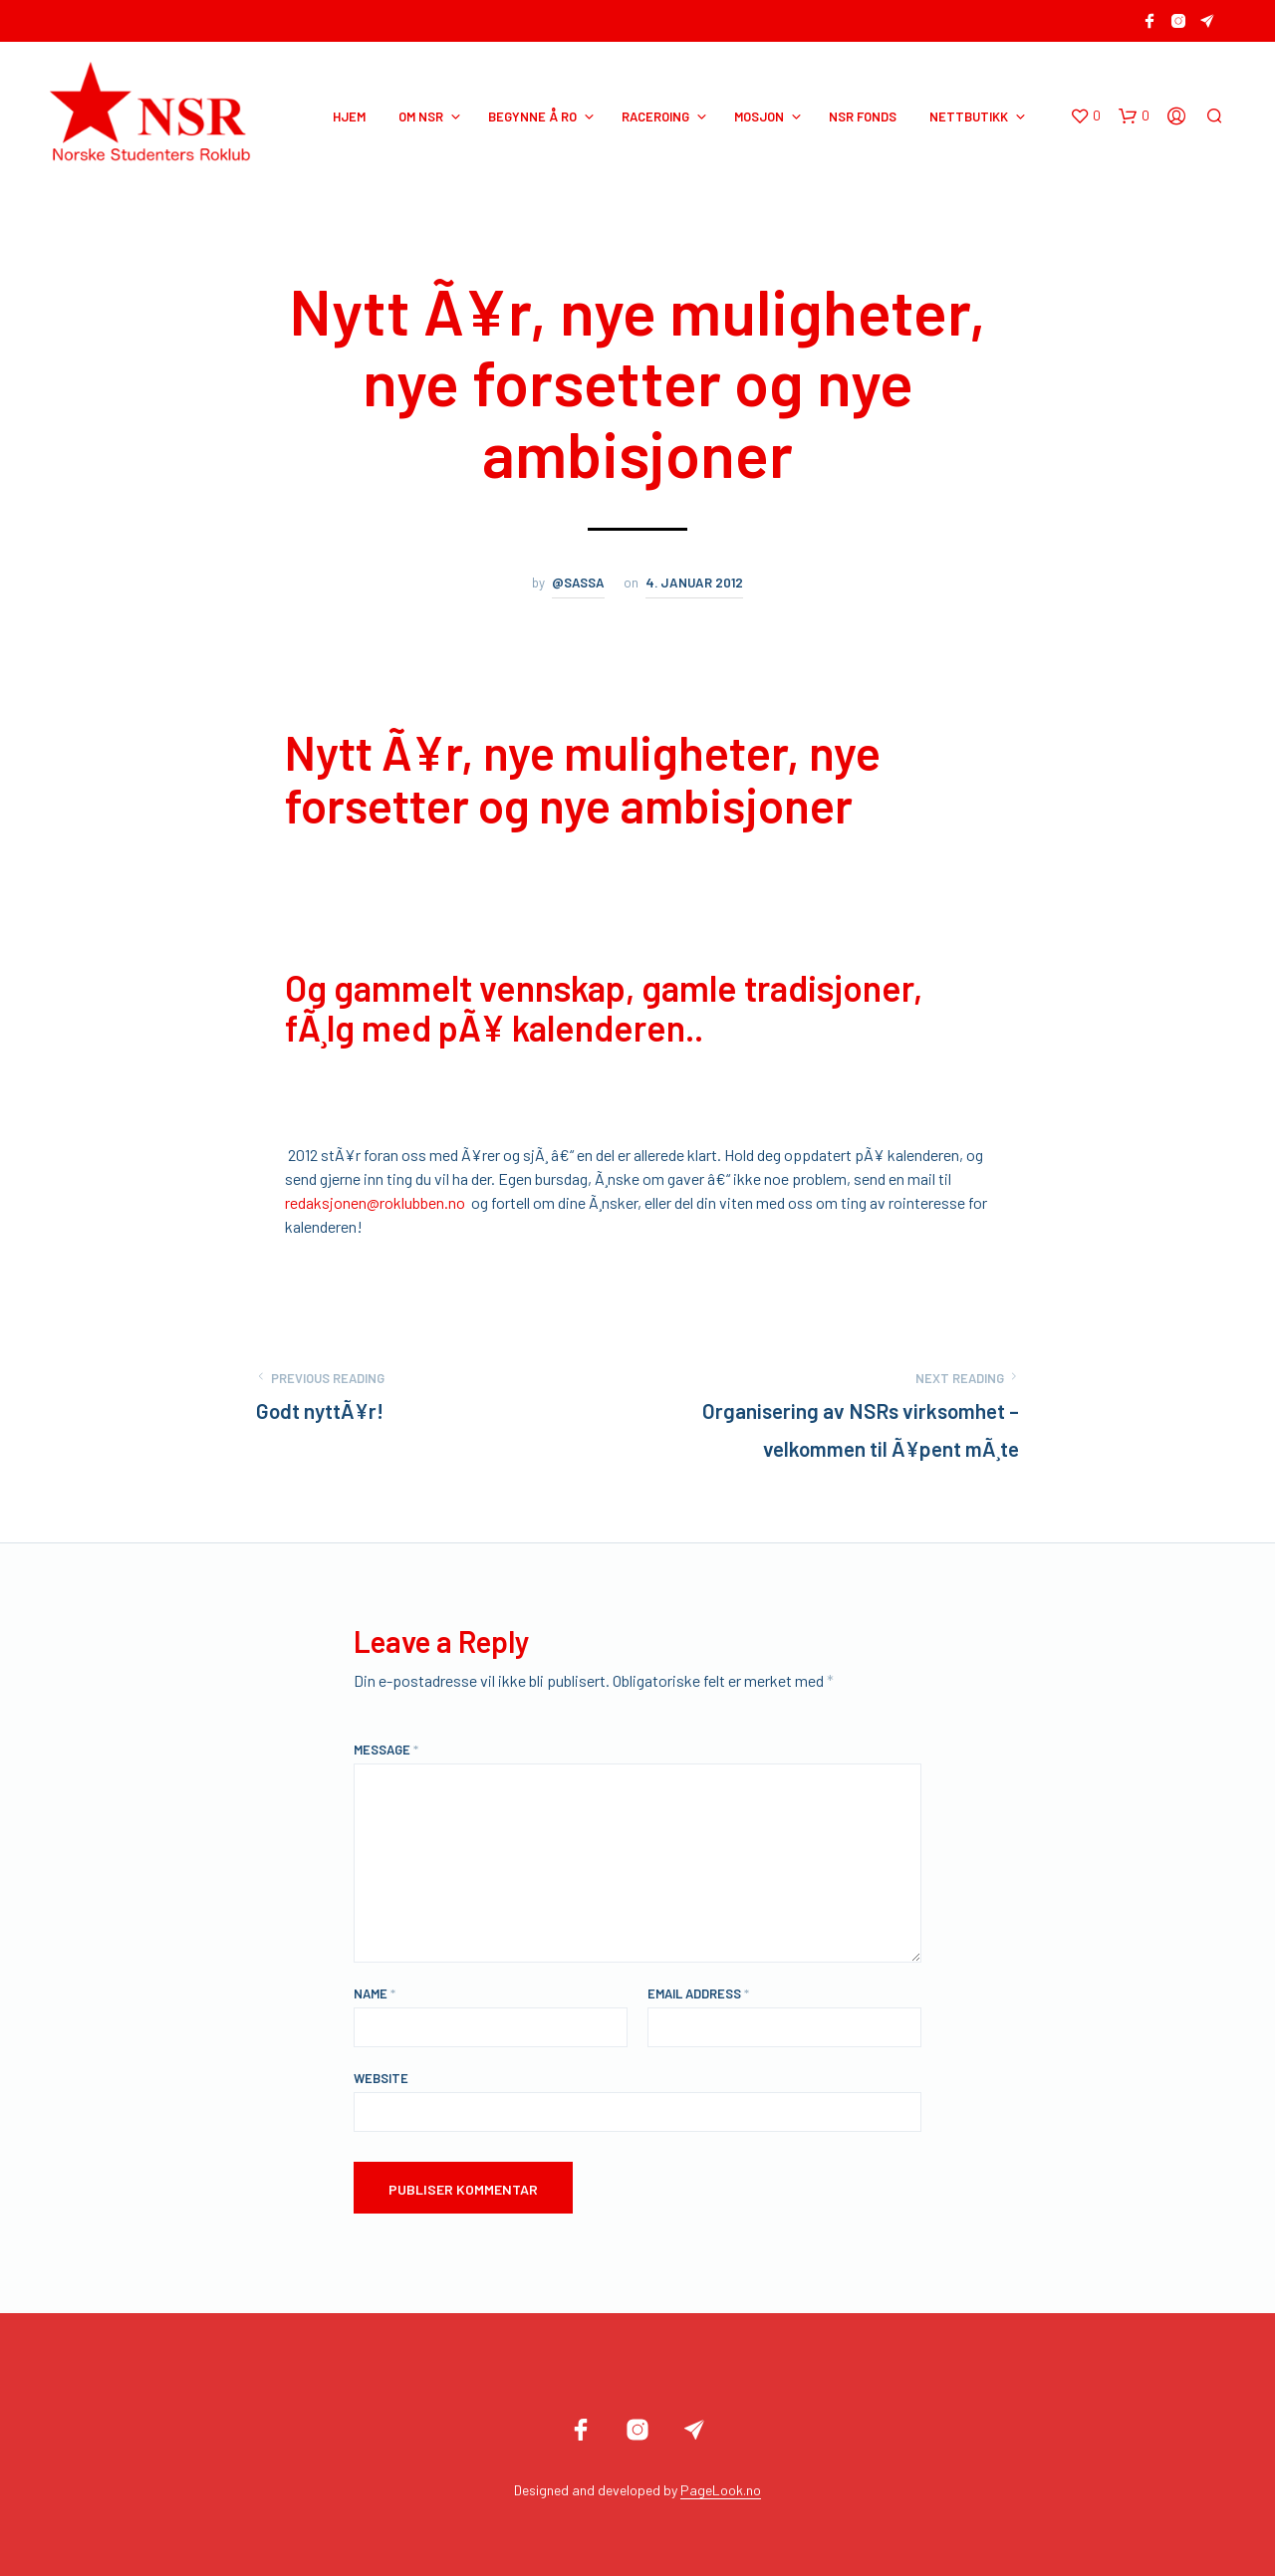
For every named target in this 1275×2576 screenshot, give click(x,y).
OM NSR (420, 116)
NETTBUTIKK (968, 116)
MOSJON (759, 116)
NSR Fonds (862, 116)
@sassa (578, 582)
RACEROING (655, 116)
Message (386, 1749)
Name (374, 1993)
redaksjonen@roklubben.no (375, 1202)
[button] (1085, 116)
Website (381, 2078)
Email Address (698, 1993)
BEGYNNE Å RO (532, 116)
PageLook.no (720, 2490)
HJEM (349, 116)
